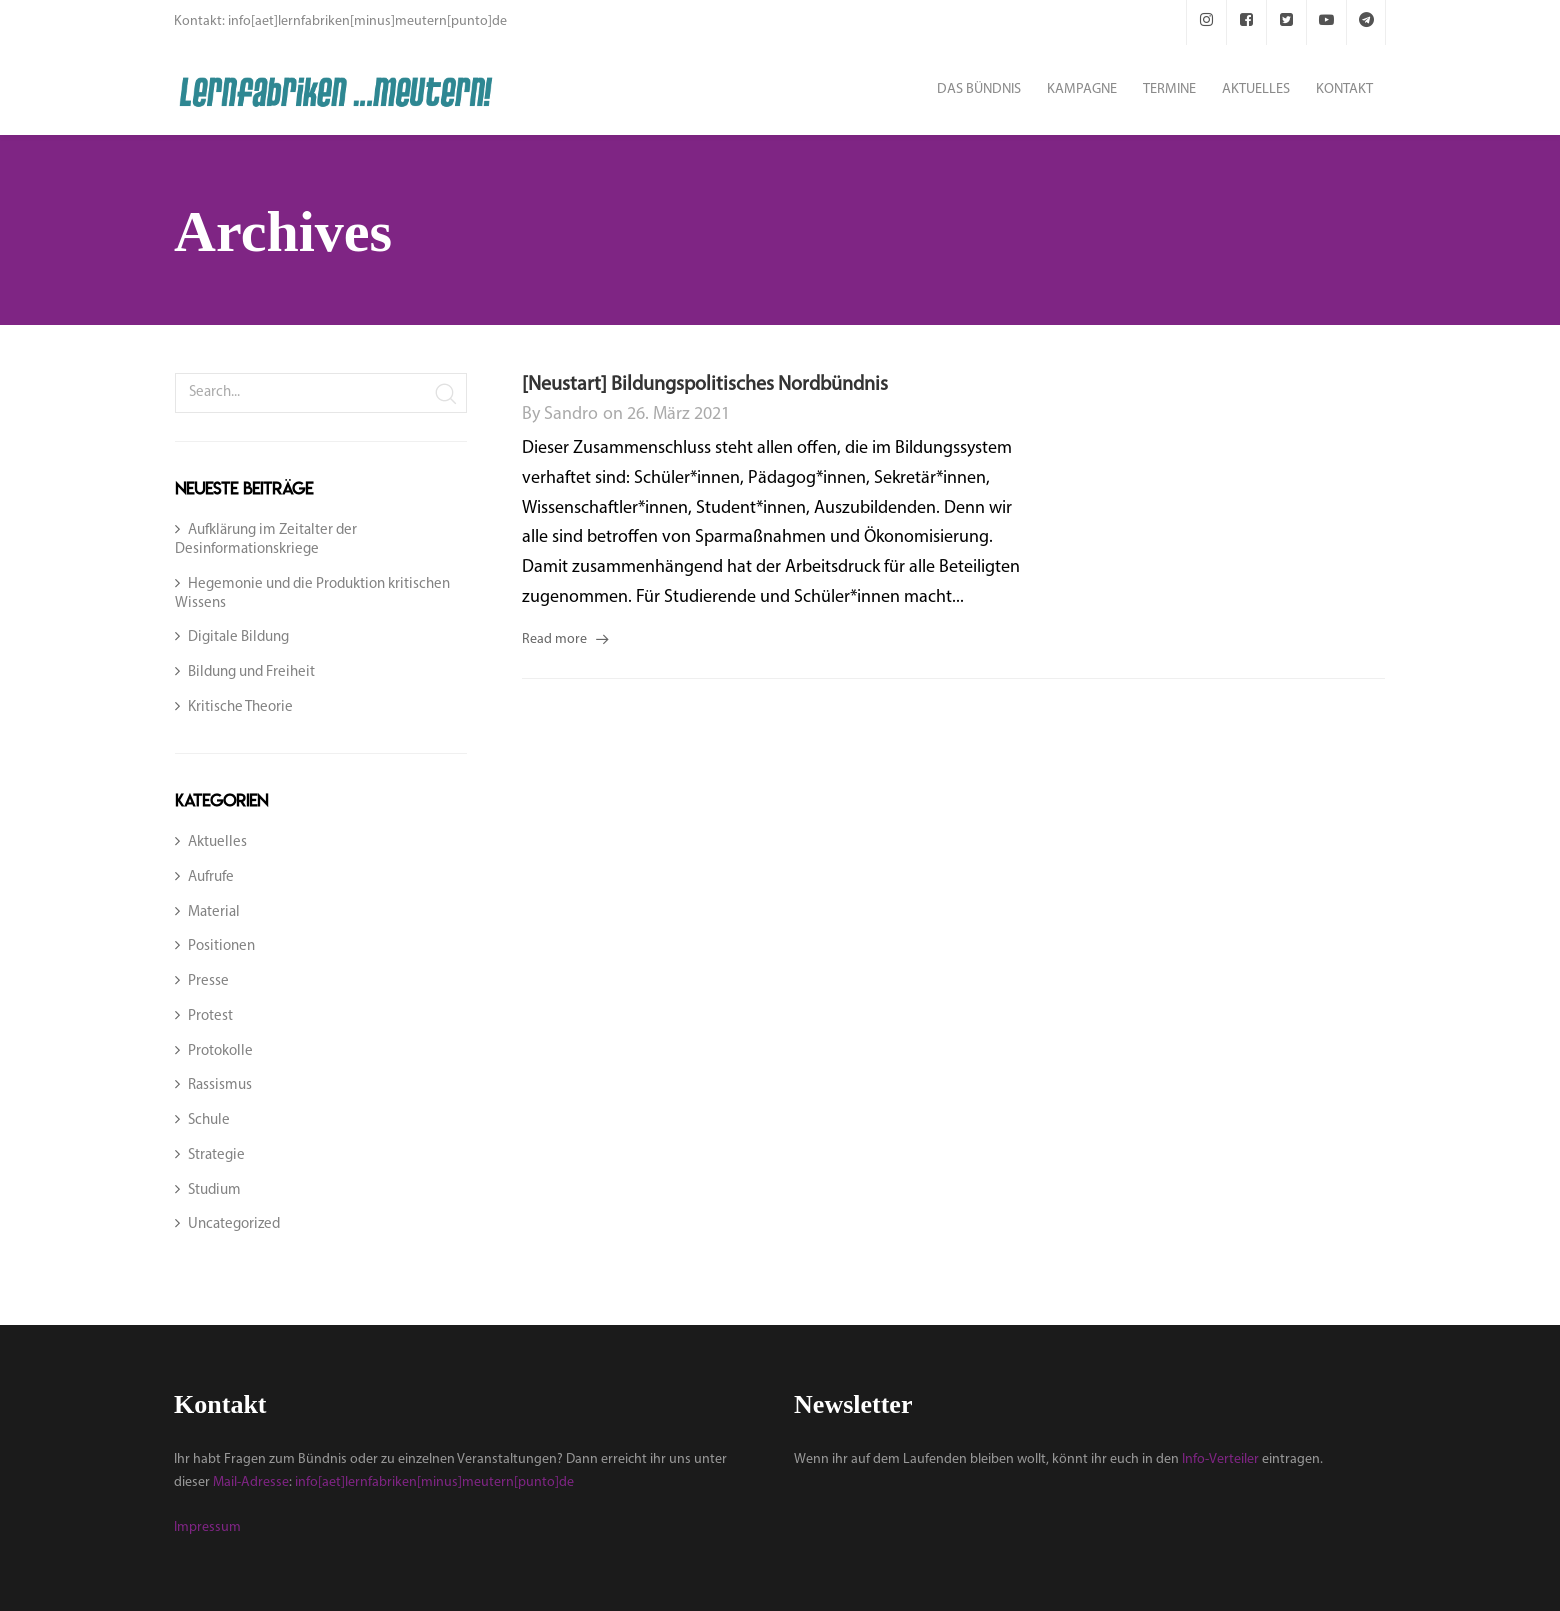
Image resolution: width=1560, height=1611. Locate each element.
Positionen (221, 946)
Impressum (207, 1527)
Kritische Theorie (240, 707)
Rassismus (220, 1085)
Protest (210, 1016)
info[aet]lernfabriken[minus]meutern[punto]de (434, 1482)
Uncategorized (234, 1224)
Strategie (216, 1155)
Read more (554, 639)
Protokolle (220, 1051)
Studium (214, 1190)
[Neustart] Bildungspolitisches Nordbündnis (705, 385)
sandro (571, 414)
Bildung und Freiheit (251, 672)
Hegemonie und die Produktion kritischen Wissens (312, 594)
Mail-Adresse (251, 1482)
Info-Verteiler (1220, 1459)
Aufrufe (211, 877)
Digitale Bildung (238, 637)
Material (214, 912)
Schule (209, 1120)
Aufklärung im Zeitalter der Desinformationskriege (266, 540)
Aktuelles (217, 842)
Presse (208, 981)
